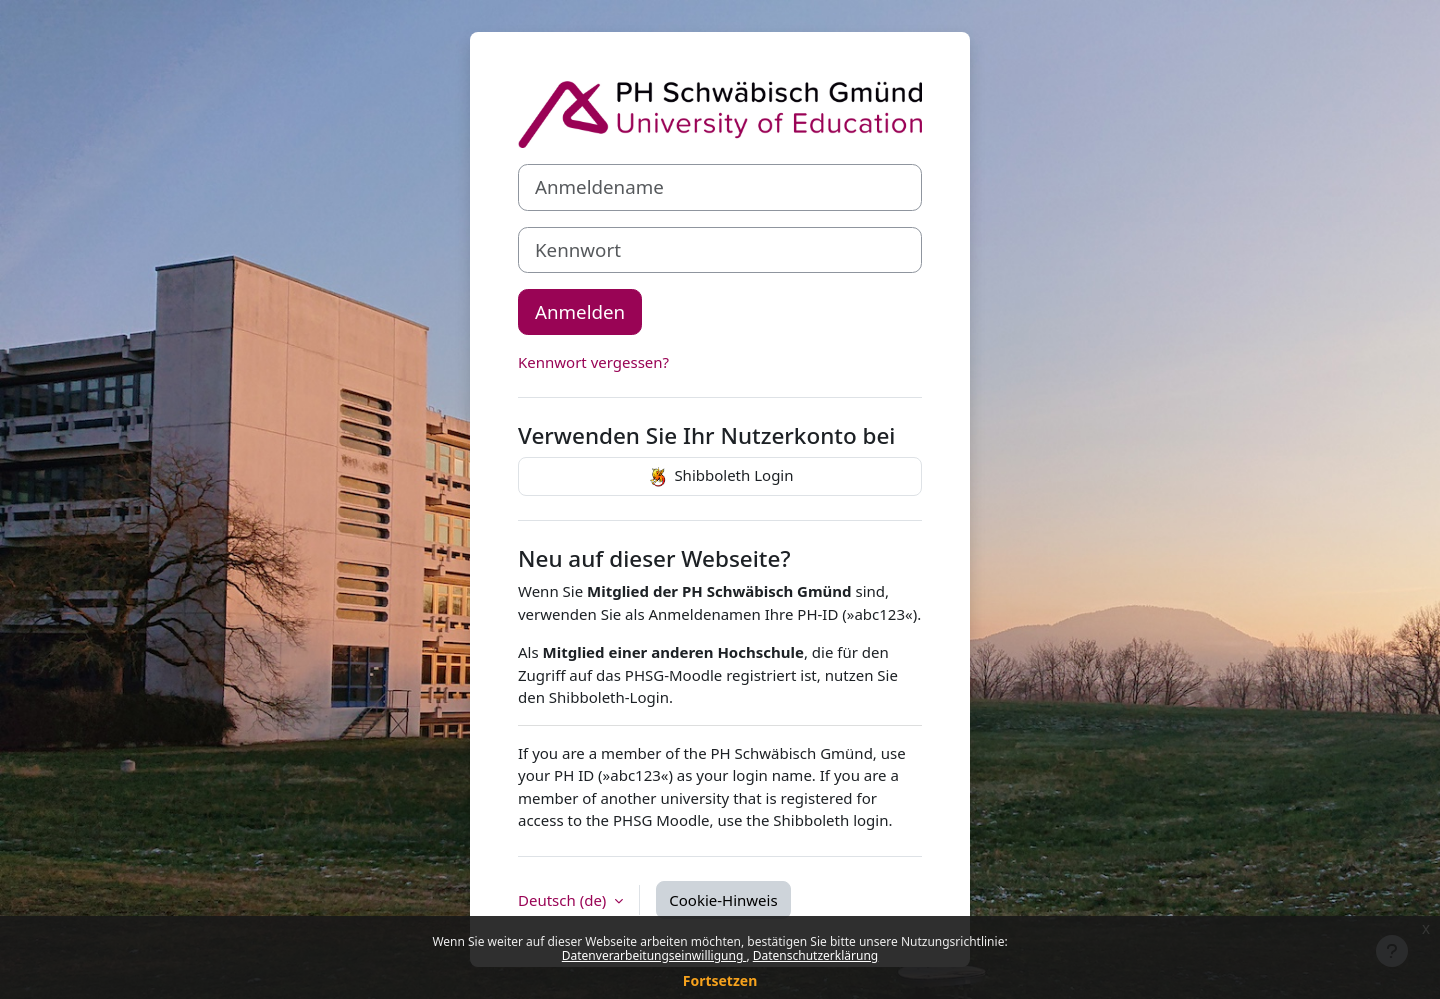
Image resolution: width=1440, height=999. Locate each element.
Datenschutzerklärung (815, 955)
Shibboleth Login (719, 477)
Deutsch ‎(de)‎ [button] (564, 900)
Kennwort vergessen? (593, 362)
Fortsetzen (720, 980)
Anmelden (580, 311)
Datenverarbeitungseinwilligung (654, 955)
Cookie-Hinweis (723, 900)
